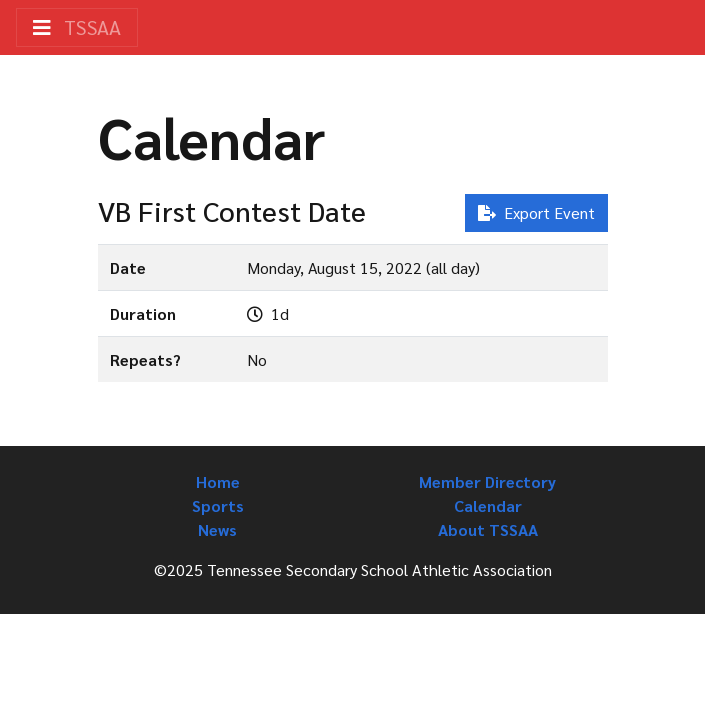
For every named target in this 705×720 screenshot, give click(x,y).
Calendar (488, 505)
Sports (218, 505)
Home (218, 481)
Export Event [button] (536, 212)
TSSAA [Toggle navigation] (77, 27)
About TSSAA (488, 529)
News (217, 529)
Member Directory (487, 481)
